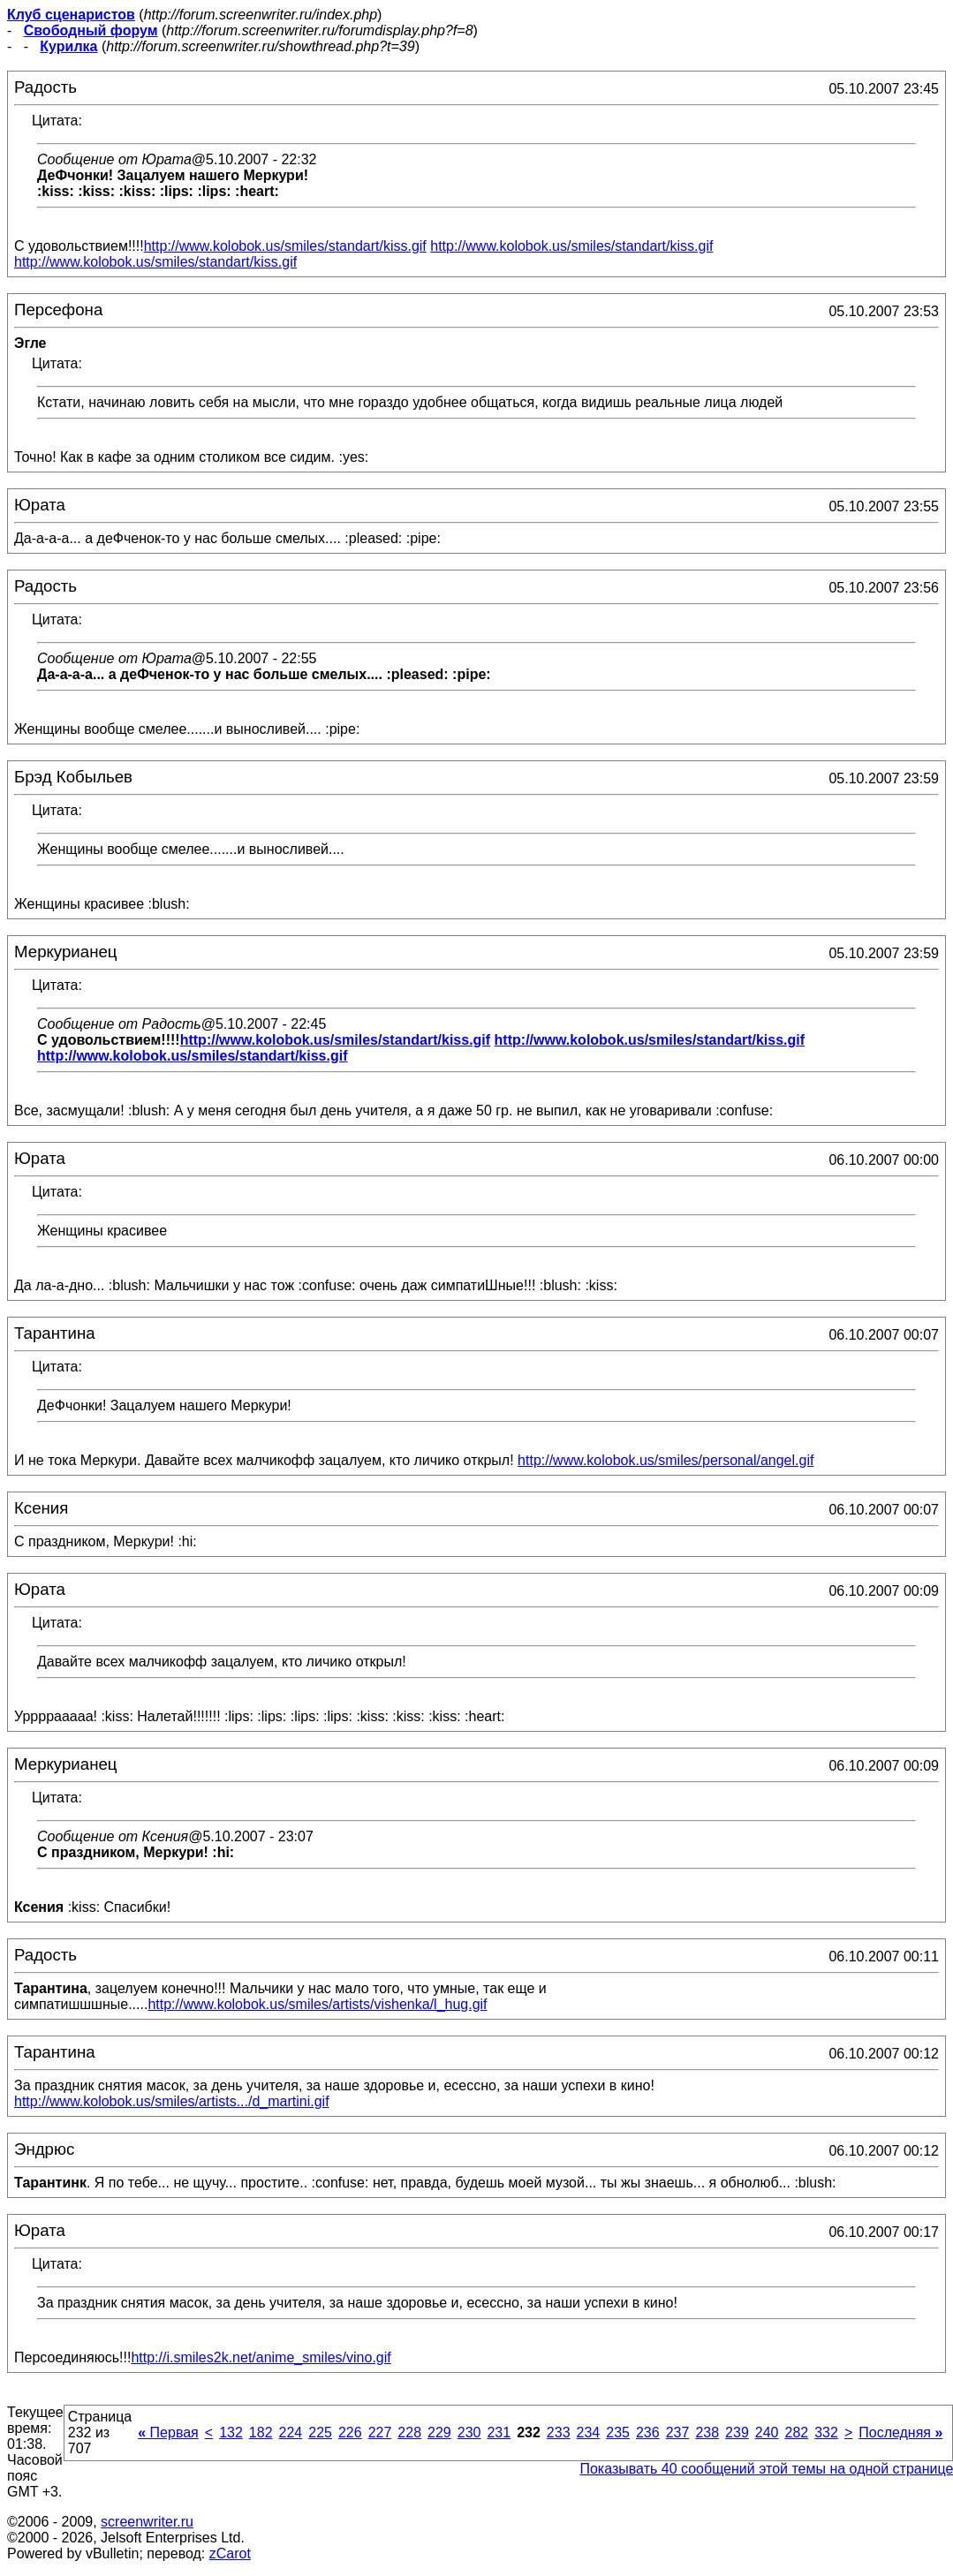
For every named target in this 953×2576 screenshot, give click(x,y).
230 (469, 2432)
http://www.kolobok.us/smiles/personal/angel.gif (665, 1460)
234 (589, 2432)
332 (826, 2432)
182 (261, 2432)
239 (737, 2432)
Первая (168, 2432)
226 (350, 2432)
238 (707, 2432)
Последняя (900, 2432)
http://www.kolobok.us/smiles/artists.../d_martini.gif (171, 2101)
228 (409, 2432)
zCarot (230, 2553)
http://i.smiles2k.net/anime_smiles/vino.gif (260, 2357)
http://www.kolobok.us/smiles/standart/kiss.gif (285, 245)
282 (796, 2432)
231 (499, 2432)
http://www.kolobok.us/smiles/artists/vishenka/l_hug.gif (317, 2004)
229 (439, 2432)
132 (231, 2432)
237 (678, 2432)
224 (291, 2432)
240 (767, 2432)
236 (648, 2432)
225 (320, 2432)
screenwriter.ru (147, 2521)
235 (618, 2432)
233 (559, 2432)
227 (380, 2432)
